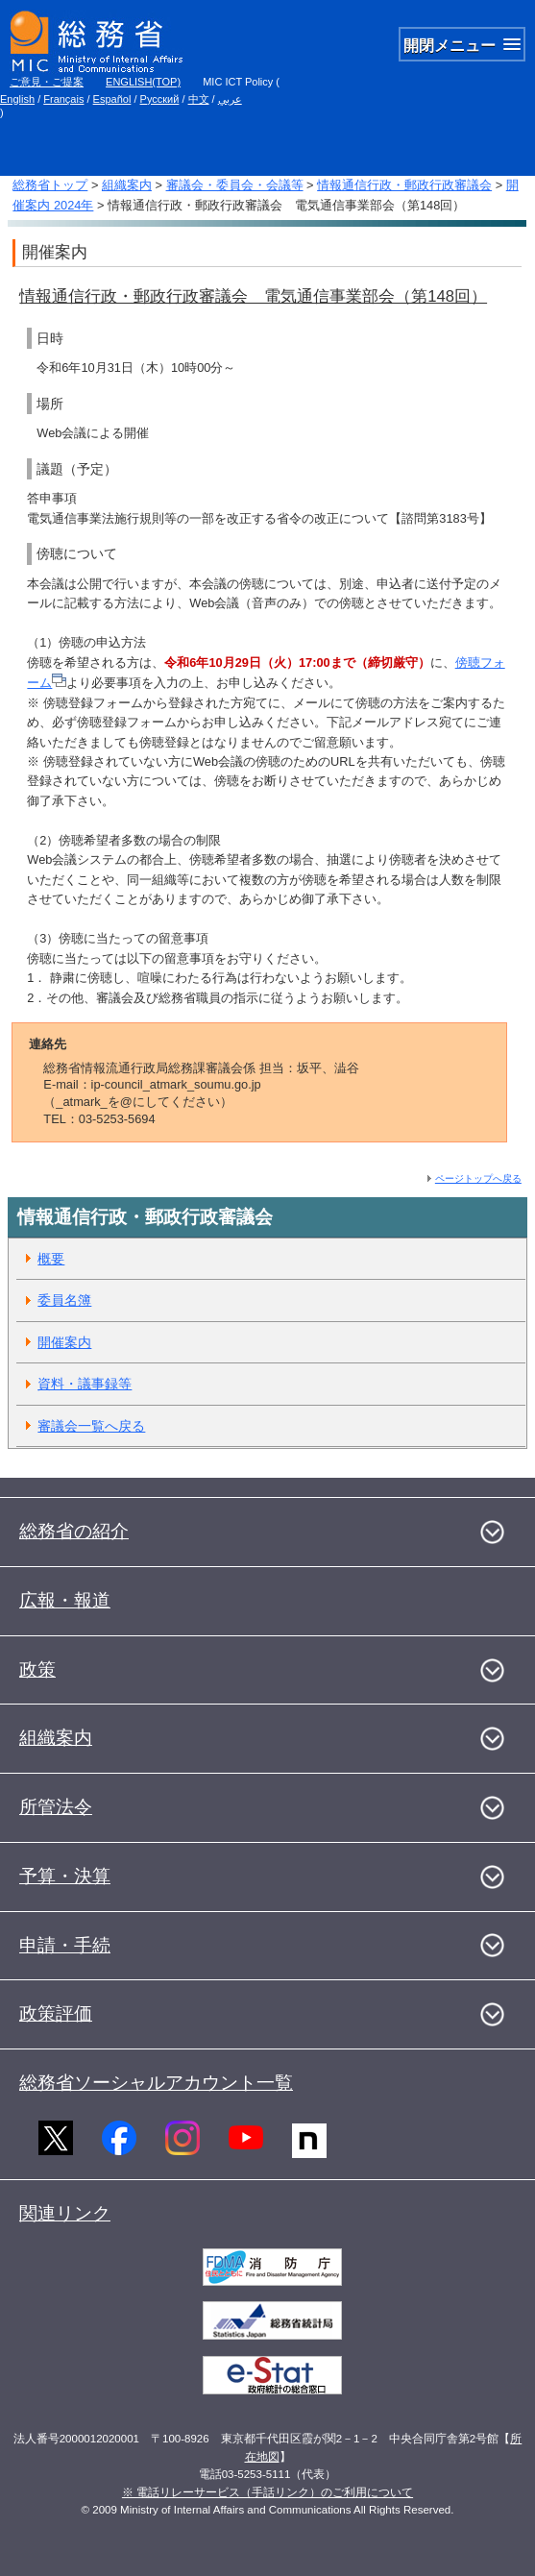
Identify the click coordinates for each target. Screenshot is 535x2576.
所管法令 (55, 1807)
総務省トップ (49, 185)
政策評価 (55, 2013)
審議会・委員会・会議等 (235, 185)
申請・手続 (64, 1945)
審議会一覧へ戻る (91, 1426)
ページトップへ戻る (478, 1178)
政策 (37, 1669)
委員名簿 (64, 1300)
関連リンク (64, 2213)
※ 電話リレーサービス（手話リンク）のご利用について (267, 2492)
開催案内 (64, 1342)
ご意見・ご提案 (47, 81)
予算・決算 (64, 1876)
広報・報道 (64, 1600)
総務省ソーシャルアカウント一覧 (156, 2083)
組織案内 (127, 185)
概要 (50, 1258)
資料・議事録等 (84, 1383)
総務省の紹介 (74, 1531)
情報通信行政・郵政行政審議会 (404, 185)
